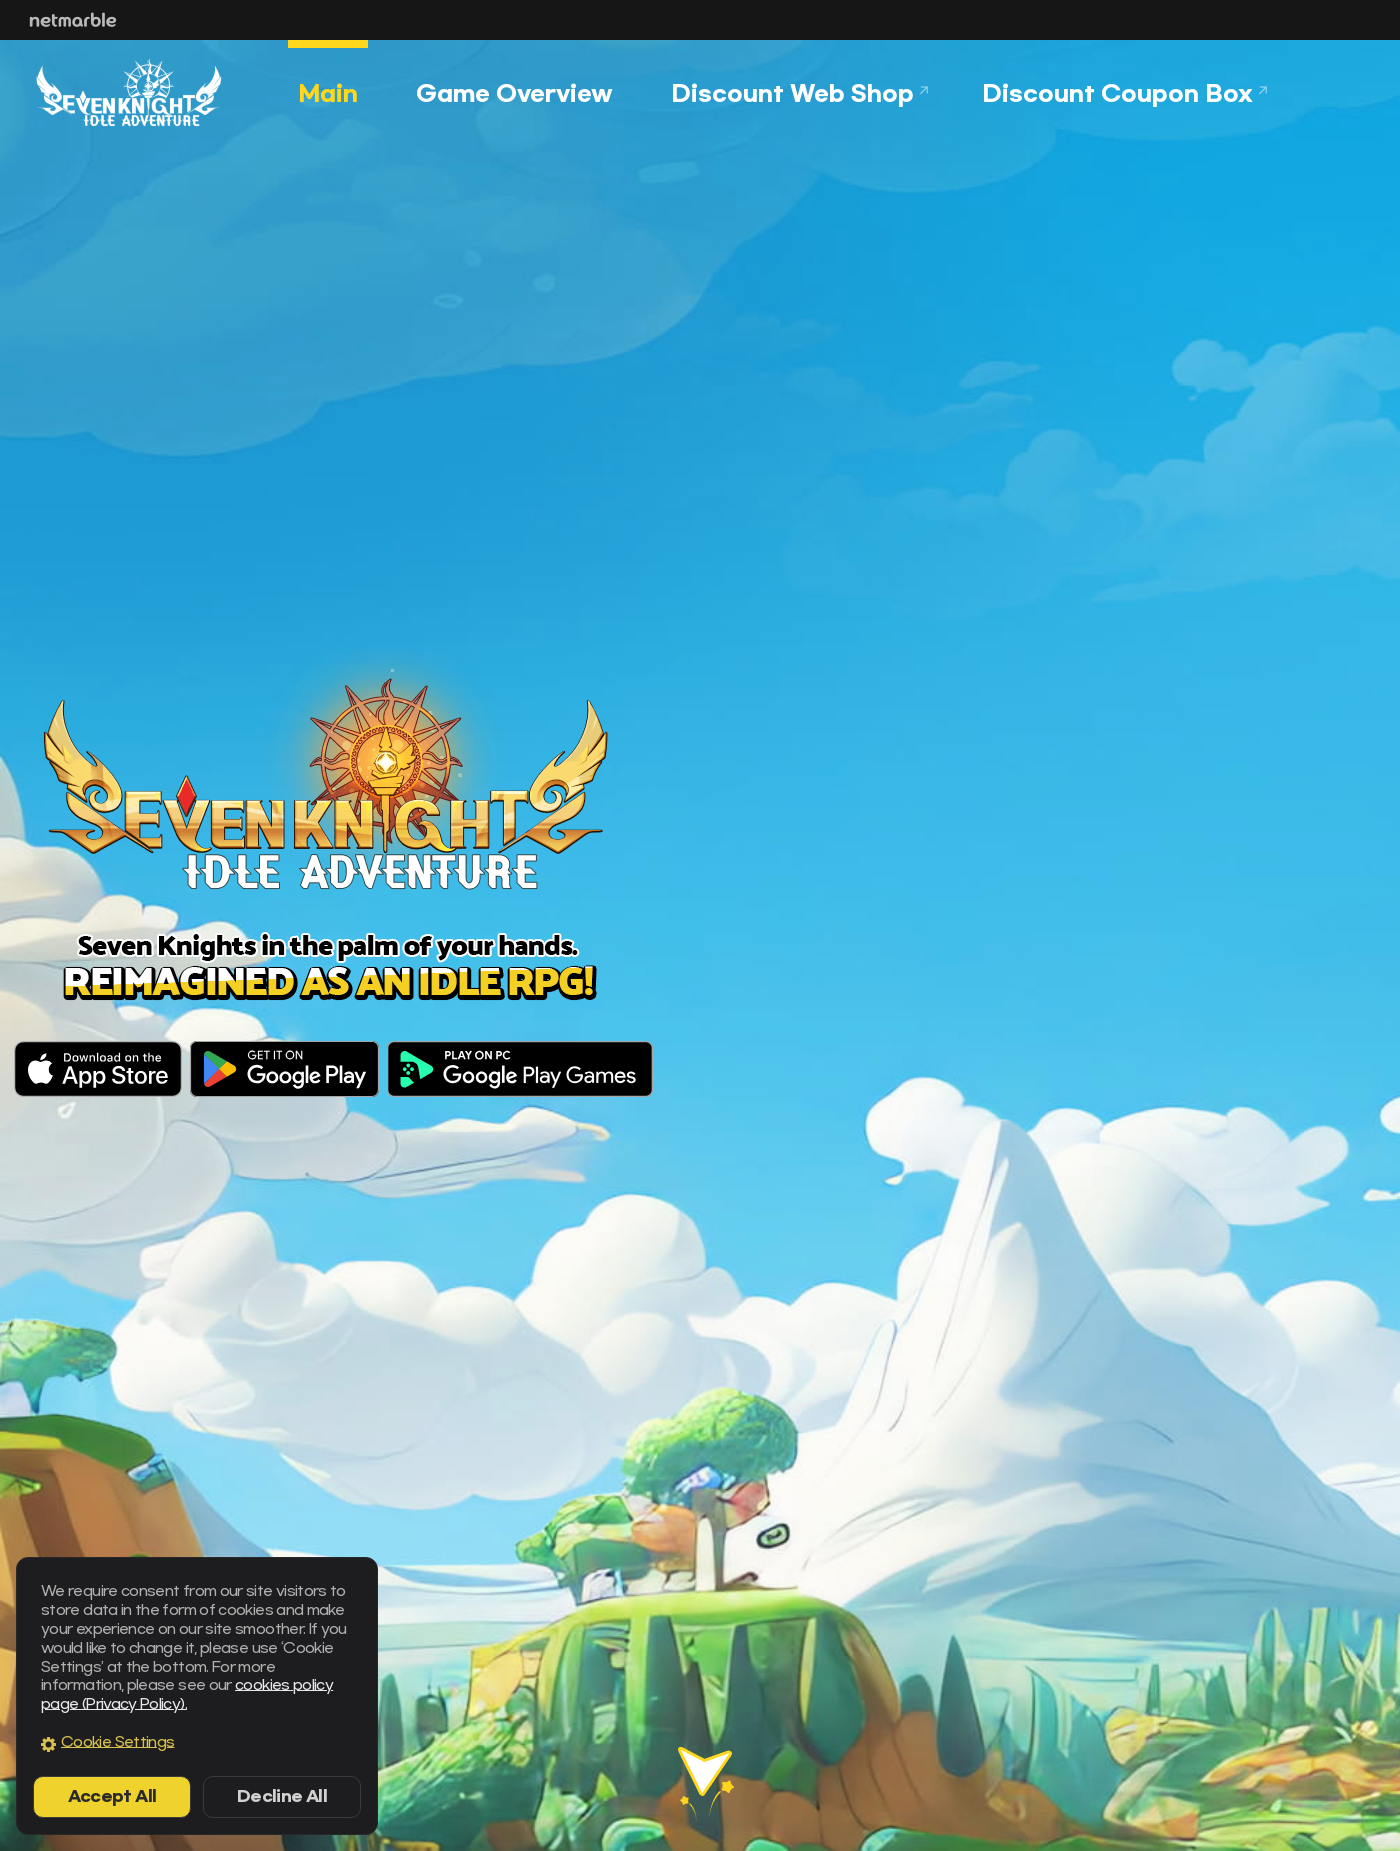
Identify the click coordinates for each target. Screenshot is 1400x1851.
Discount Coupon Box (1117, 93)
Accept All (112, 1796)
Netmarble (73, 20)
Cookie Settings (117, 1742)
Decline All (282, 1796)
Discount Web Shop (792, 93)
